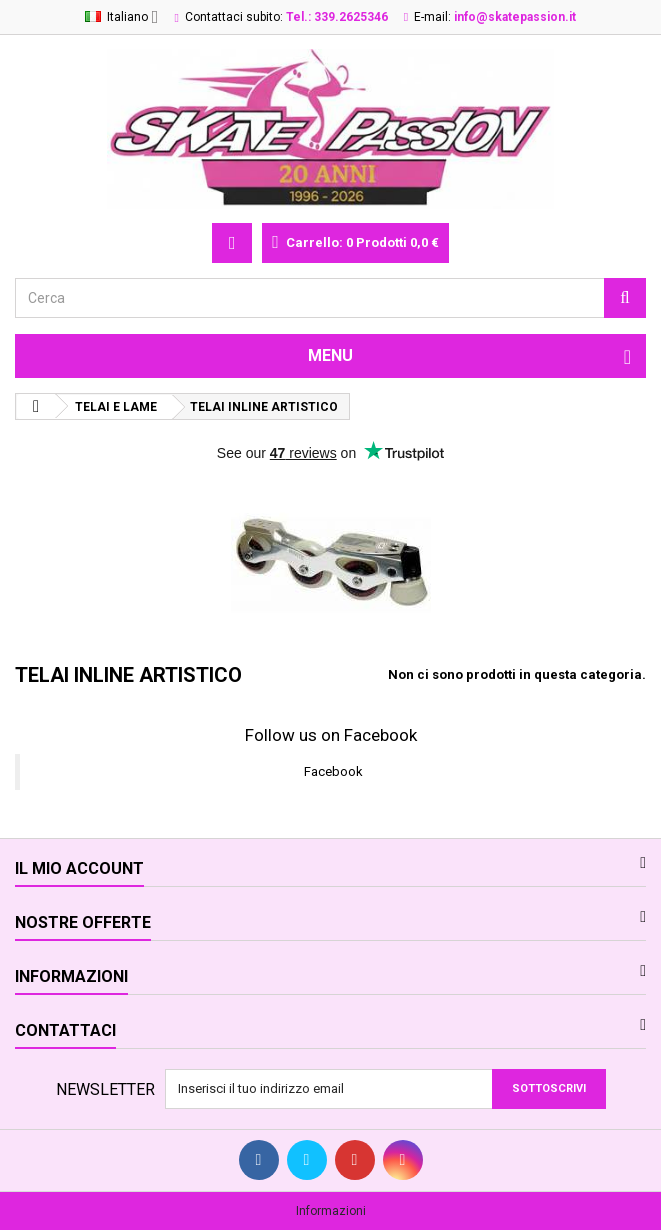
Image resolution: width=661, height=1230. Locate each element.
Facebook (333, 771)
